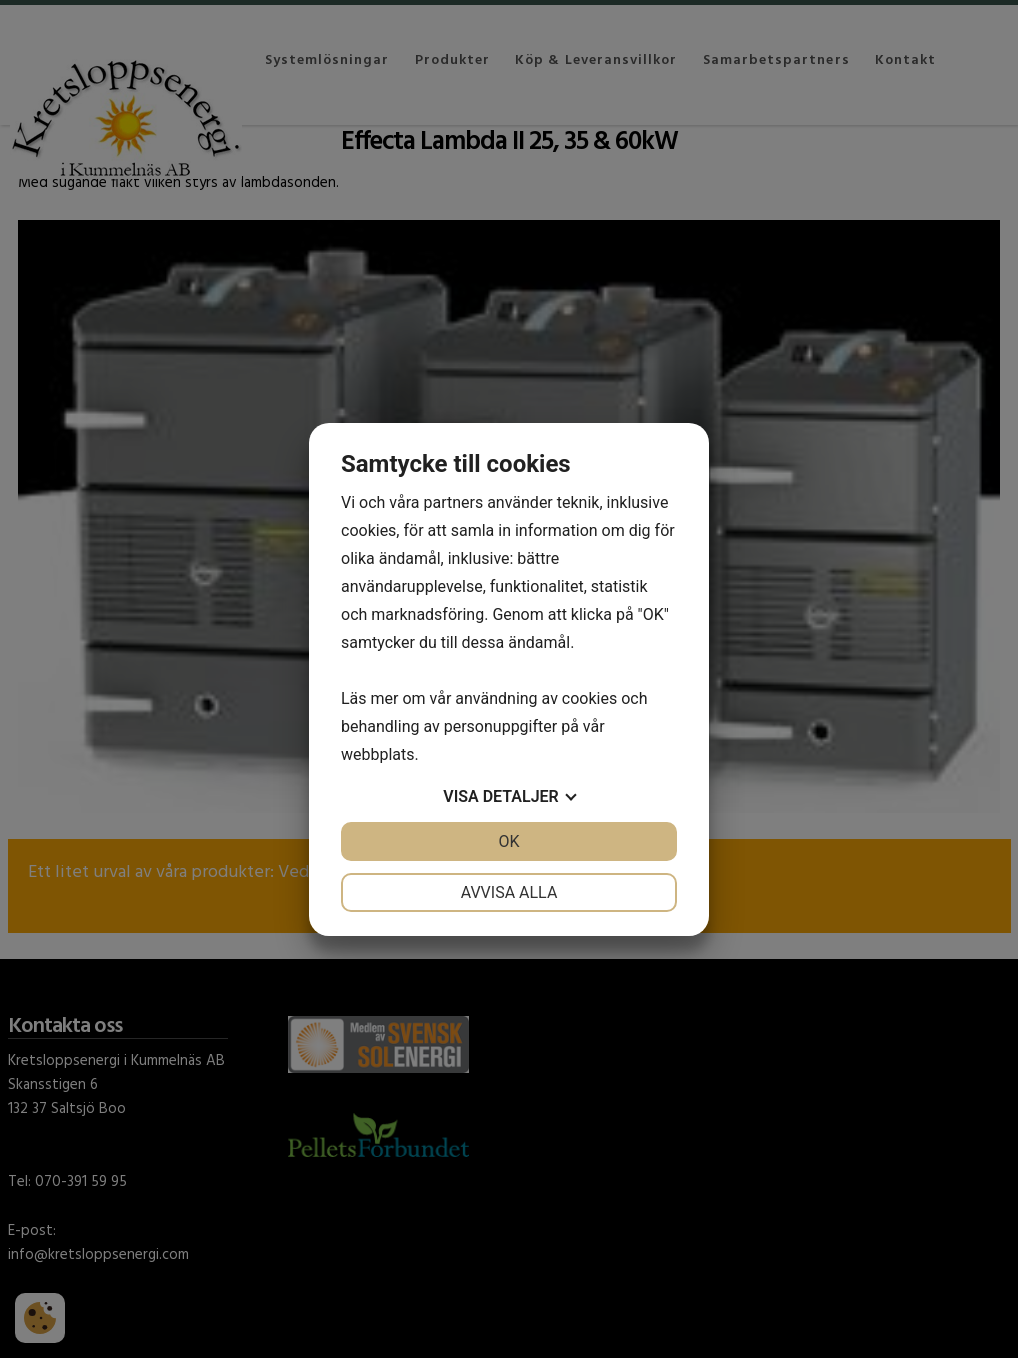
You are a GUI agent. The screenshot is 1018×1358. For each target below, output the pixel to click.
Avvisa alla (509, 892)
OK (508, 841)
